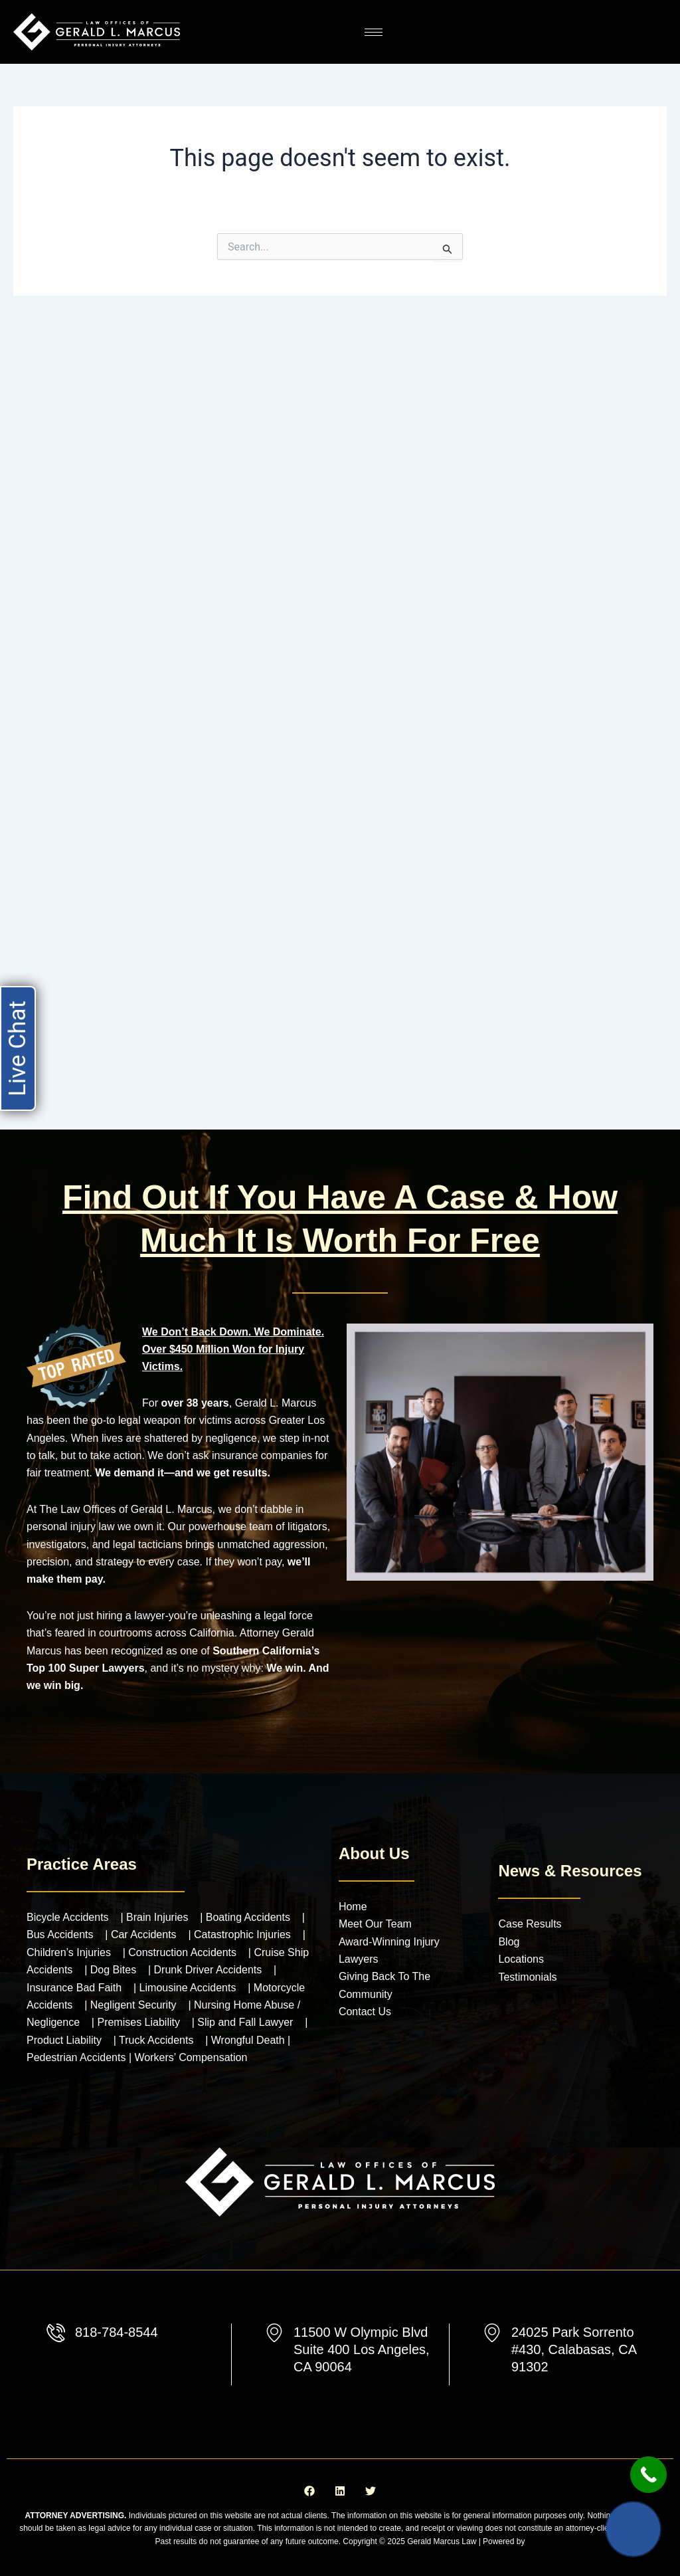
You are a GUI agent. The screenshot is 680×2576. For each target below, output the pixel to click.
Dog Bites (113, 1969)
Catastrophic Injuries (242, 1934)
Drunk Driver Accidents (208, 1969)
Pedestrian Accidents (78, 2057)
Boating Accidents (248, 1917)
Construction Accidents (182, 1952)
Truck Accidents (156, 2040)
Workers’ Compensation (190, 2057)
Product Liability (64, 2040)
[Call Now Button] (648, 2474)
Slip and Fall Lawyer (245, 2022)
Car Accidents (144, 1934)
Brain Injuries (157, 1917)
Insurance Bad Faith (74, 1987)
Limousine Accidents (187, 1987)
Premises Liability (138, 2022)
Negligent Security (133, 2005)
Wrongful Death (249, 2040)
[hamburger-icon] (373, 32)
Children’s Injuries (69, 1952)
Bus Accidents (60, 1934)
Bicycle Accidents (68, 1917)
